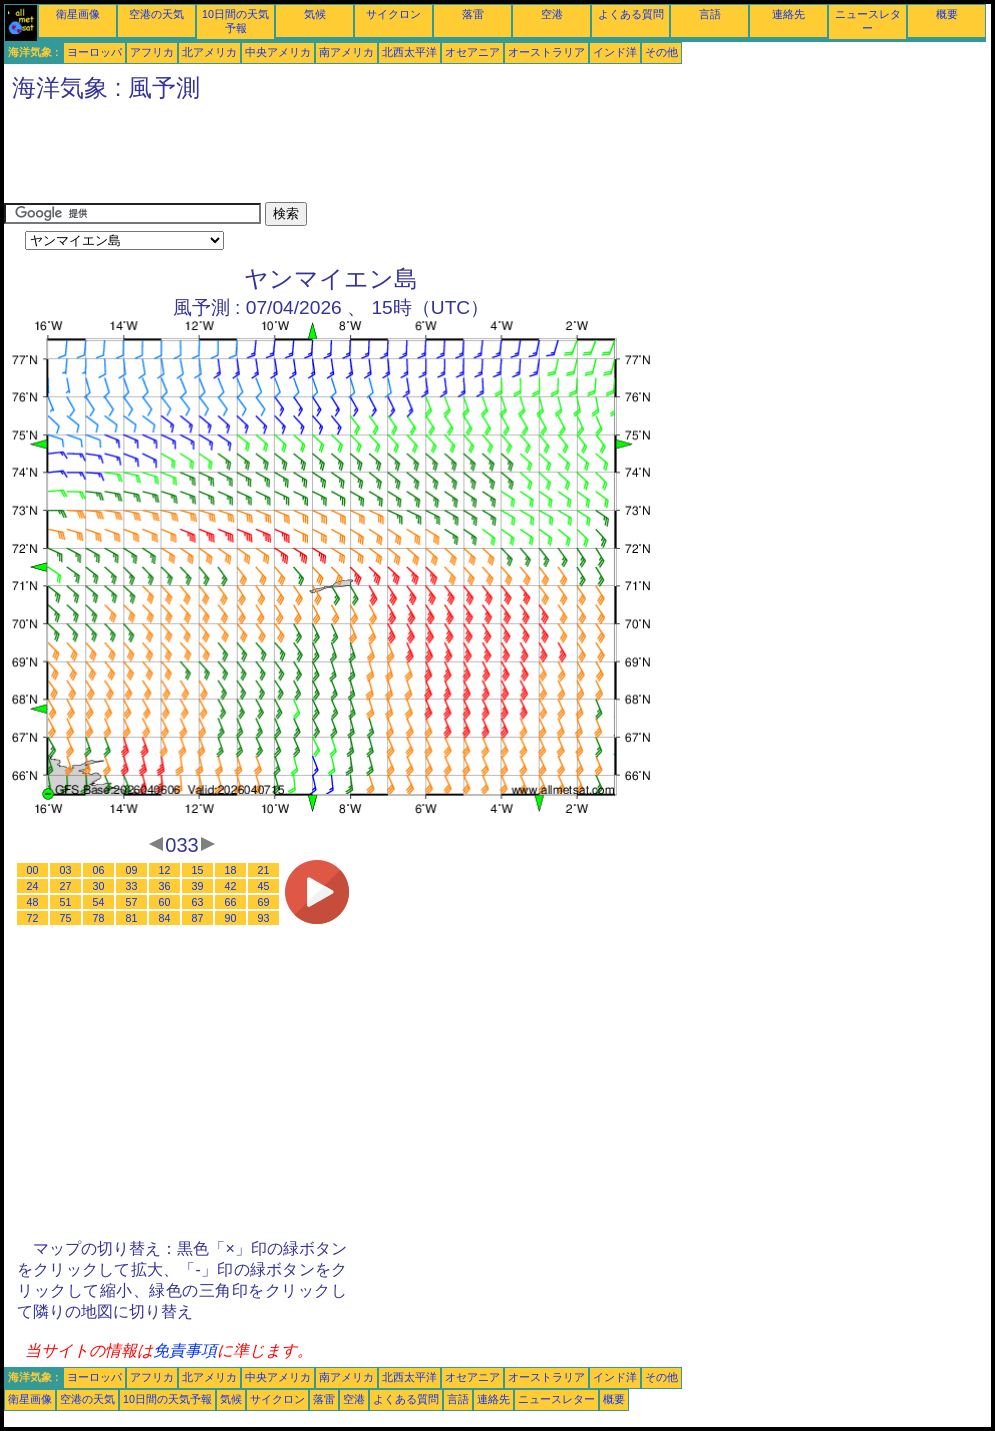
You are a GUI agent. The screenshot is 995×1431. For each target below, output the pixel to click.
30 (99, 886)
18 (231, 870)
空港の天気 (156, 14)
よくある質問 (631, 14)
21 (264, 870)
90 (231, 918)
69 (264, 902)
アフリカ (152, 52)
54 (99, 902)
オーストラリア (546, 52)
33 (132, 886)
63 (198, 902)
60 (165, 902)
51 (66, 902)
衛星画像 (78, 14)
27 (66, 886)
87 (198, 918)
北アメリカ (209, 52)
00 (33, 870)
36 (165, 886)
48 (33, 902)
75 (66, 918)
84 (165, 918)
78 (99, 918)
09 (132, 870)
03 (66, 870)
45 (264, 886)
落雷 (473, 14)
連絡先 (788, 14)
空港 (552, 14)
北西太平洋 (409, 52)
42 (231, 886)
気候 (315, 14)
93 (264, 918)
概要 (947, 14)
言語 (710, 14)
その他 (661, 52)
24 (33, 886)
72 (33, 918)
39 (198, 886)
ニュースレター (556, 1399)
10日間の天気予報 (167, 1399)
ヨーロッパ (94, 52)
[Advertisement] (368, 157)
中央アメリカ (278, 52)
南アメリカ (346, 52)
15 (198, 870)
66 (231, 902)
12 (165, 870)
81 (132, 918)
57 (132, 902)
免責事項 (185, 1350)
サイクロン (393, 14)
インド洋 (615, 52)
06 (99, 870)
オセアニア (472, 52)
